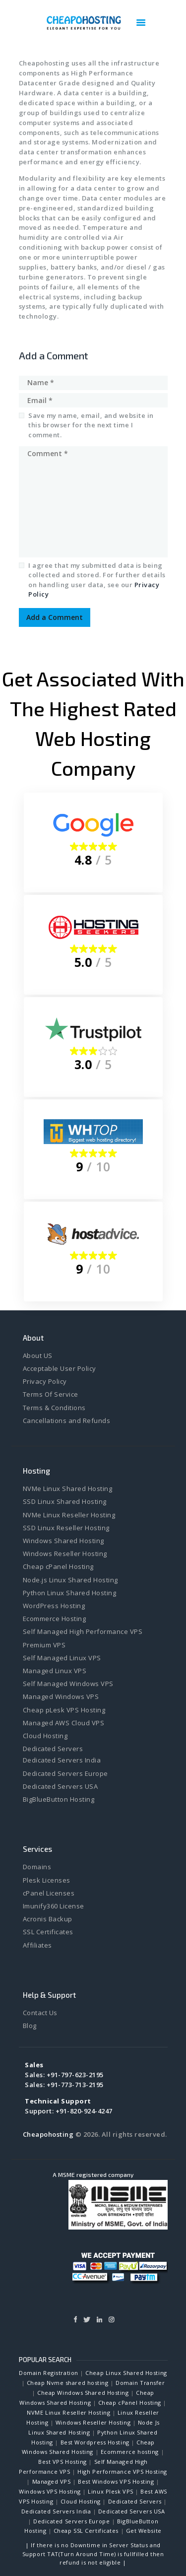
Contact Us (40, 2012)
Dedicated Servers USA (60, 1786)
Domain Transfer (140, 2382)
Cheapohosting (48, 2134)
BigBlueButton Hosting (59, 1799)
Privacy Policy (45, 1381)
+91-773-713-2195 (75, 2084)
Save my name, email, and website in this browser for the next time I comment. (91, 425)
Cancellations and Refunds (67, 1420)
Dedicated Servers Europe (65, 1773)
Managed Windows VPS (61, 1696)
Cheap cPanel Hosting (58, 1566)
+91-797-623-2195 (75, 2074)
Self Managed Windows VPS (68, 1683)
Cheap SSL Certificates (86, 2530)
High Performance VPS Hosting (122, 2471)
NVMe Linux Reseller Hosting (69, 1514)
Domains (37, 1866)
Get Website (144, 2530)
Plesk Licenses (46, 1880)
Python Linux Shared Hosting (70, 1592)
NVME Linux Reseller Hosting (68, 2412)
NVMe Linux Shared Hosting (68, 1488)
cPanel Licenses (49, 1893)
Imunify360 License (53, 1905)
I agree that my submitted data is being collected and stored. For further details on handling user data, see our (97, 580)
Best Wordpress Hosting (95, 2442)
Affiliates (37, 1945)
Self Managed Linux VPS (62, 1657)
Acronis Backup (47, 1918)
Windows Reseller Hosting (65, 1553)
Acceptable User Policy (59, 1368)
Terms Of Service (50, 1394)
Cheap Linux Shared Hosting (126, 2372)
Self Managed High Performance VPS (83, 1631)
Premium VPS (44, 1644)
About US (38, 1355)
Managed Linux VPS (55, 1670)
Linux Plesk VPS (110, 2491)
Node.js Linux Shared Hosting (70, 1579)
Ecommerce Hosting (54, 1618)
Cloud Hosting (45, 1735)
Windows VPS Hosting (49, 2491)
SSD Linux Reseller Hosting (66, 1527)
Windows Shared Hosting (63, 1540)
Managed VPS (51, 2481)
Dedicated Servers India (62, 1760)
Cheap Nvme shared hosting (68, 2382)
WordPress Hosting (54, 1605)
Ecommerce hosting (130, 2451)
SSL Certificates (48, 1931)
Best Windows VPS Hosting (116, 2481)
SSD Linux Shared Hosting (65, 1501)
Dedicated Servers (53, 1748)
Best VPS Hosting (62, 2461)
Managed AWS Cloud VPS (64, 1722)
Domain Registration (48, 2372)
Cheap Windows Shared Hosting (82, 2392)
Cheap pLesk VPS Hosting (64, 1709)
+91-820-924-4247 (84, 2110)
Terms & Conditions (54, 1407)
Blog (30, 2025)
